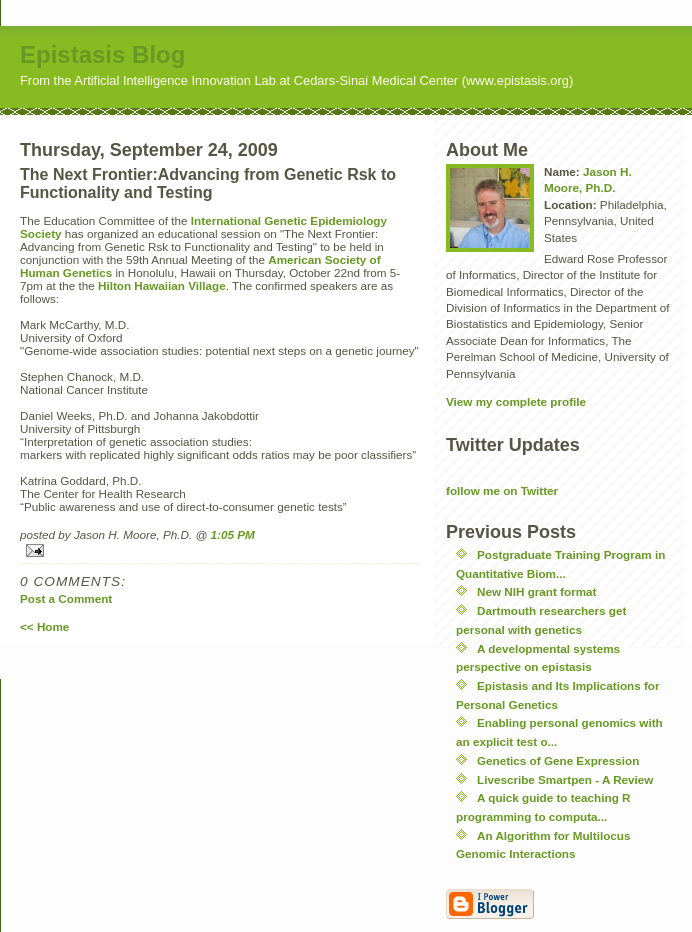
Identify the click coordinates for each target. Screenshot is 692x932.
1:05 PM (233, 534)
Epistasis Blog (102, 54)
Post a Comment (66, 598)
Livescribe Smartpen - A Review (565, 779)
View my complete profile (516, 401)
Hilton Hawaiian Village (162, 285)
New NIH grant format (536, 591)
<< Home (44, 626)
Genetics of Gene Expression (558, 760)
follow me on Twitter (502, 490)
